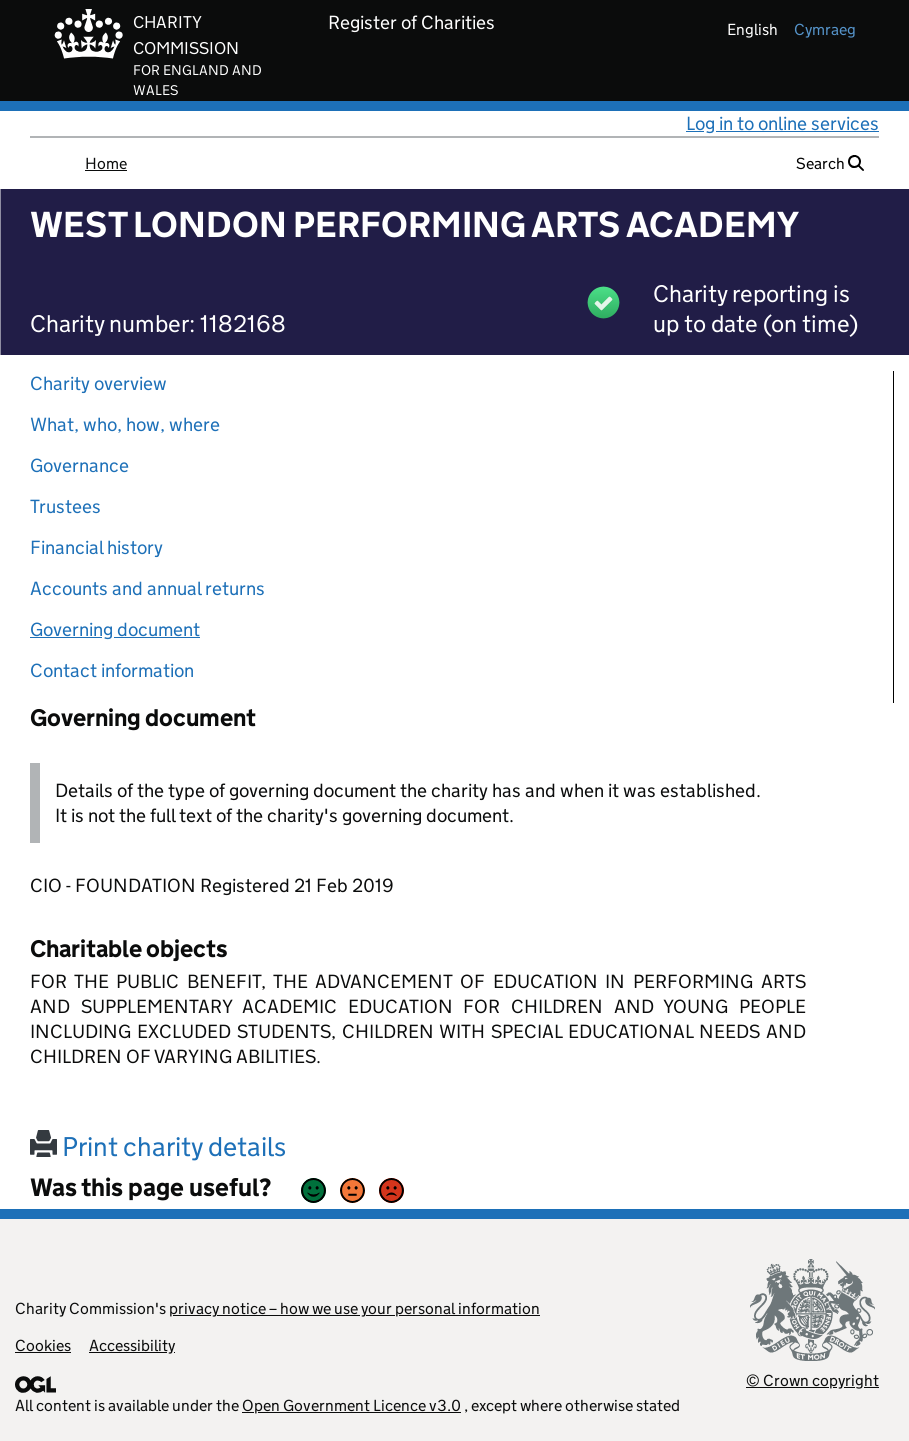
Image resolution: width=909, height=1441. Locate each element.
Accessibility (132, 1345)
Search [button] (830, 163)
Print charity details (158, 1146)
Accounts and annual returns (147, 588)
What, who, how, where (125, 424)
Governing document (115, 629)
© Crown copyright (812, 1380)
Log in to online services (782, 123)
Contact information (112, 670)
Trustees (65, 506)
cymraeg (825, 29)
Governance (79, 465)
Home (106, 163)
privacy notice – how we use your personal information (354, 1308)
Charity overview (98, 383)
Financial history (96, 547)
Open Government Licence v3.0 (351, 1405)
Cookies (43, 1345)
